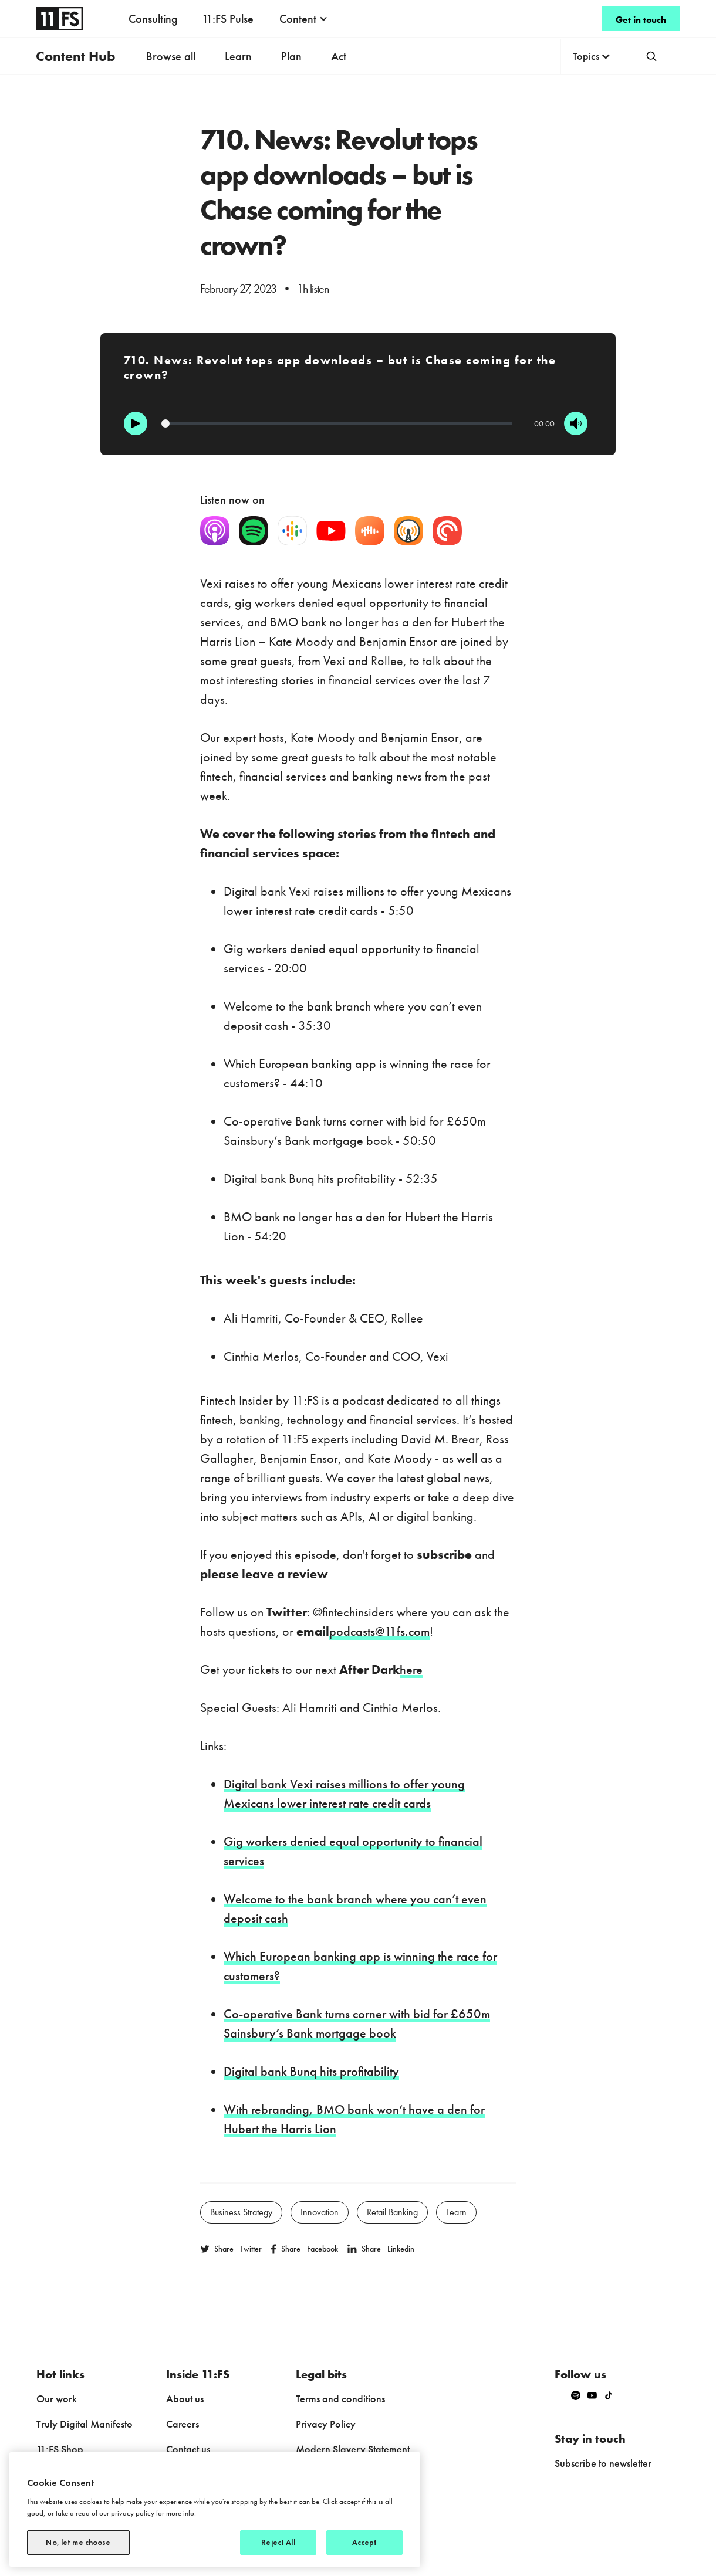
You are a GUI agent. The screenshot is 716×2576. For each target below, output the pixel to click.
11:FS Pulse (228, 18)
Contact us (188, 2449)
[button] (304, 18)
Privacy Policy (326, 2424)
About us (185, 2398)
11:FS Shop (59, 2449)
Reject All (278, 2542)
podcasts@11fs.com (379, 1631)
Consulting (153, 18)
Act (338, 56)
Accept (364, 2542)
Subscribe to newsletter (603, 2463)
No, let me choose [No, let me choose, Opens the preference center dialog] (78, 2542)
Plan (291, 56)
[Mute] (575, 423)
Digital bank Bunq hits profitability (311, 2071)
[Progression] (336, 423)
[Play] (135, 423)
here (411, 1669)
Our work (56, 2398)
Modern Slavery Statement (353, 2449)
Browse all (170, 56)
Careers (182, 2424)
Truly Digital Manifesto (84, 2424)
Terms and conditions (340, 2398)
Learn (238, 56)
